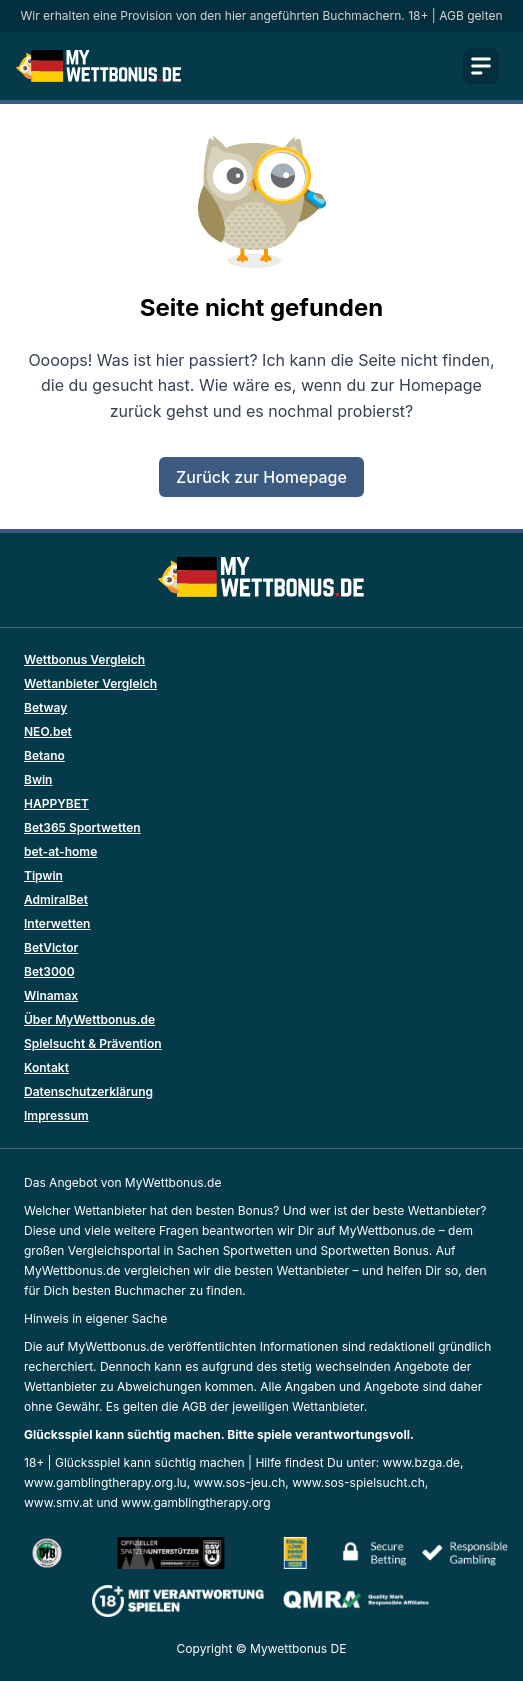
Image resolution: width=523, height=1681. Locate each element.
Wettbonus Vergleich (84, 659)
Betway (45, 707)
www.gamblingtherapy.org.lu (105, 1482)
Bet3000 (49, 971)
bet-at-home (60, 851)
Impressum (56, 1115)
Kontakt (46, 1067)
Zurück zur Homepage (261, 477)
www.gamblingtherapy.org (195, 1502)
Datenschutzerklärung (88, 1091)
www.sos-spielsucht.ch (358, 1482)
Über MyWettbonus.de (89, 1019)
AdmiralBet (56, 899)
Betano (44, 755)
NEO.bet (48, 731)
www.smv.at (58, 1502)
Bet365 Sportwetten (82, 827)
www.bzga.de (422, 1462)
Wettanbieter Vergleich (90, 683)
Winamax (51, 995)
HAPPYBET (56, 803)
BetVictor (51, 947)
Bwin (38, 779)
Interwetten (57, 923)
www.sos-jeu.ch (240, 1482)
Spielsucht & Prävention (93, 1043)
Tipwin (43, 875)
